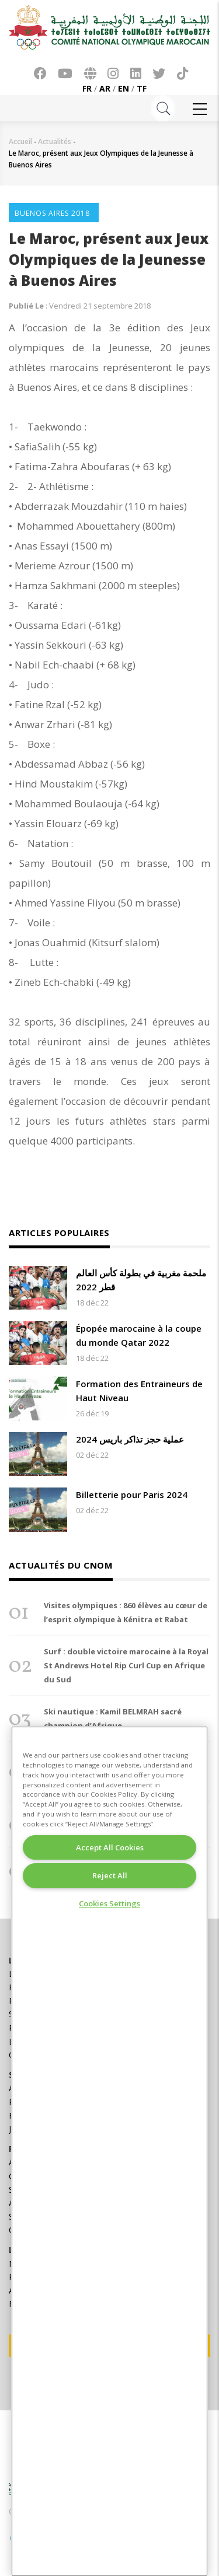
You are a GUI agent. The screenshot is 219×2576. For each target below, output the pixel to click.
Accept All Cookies (110, 1847)
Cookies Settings (109, 1903)
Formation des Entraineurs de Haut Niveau (139, 1391)
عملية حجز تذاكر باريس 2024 (130, 1439)
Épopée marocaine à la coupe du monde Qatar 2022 (138, 1335)
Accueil (20, 141)
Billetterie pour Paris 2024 (131, 1494)
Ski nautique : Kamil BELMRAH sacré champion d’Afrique (113, 1718)
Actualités (54, 141)
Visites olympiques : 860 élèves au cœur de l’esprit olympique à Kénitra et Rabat (125, 1612)
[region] (109, 2151)
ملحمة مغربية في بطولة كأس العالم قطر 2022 (141, 1280)
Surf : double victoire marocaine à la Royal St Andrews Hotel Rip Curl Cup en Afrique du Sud (126, 1665)
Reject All (109, 1875)
